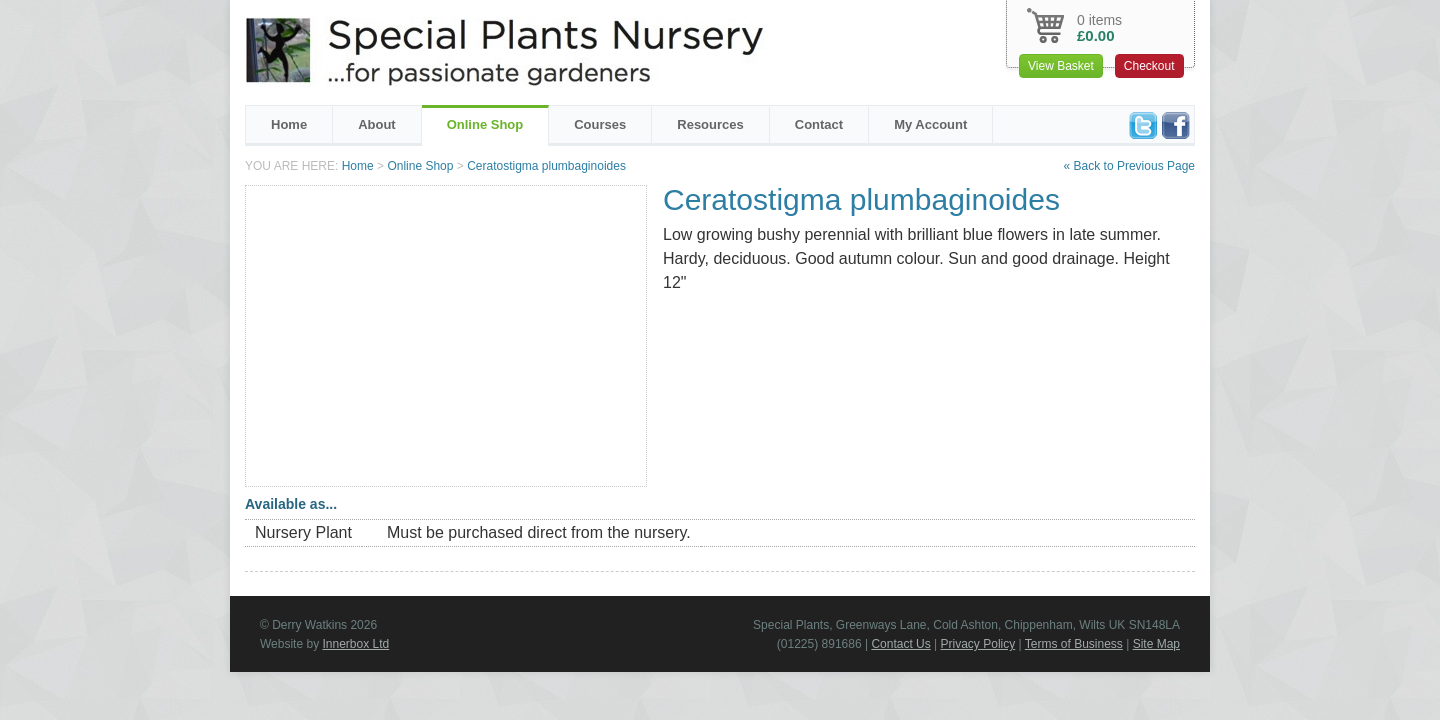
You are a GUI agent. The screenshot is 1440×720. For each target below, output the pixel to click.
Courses (600, 124)
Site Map (1156, 644)
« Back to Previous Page (1129, 166)
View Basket (1061, 66)
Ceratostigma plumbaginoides (546, 166)
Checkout (1149, 66)
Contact (819, 124)
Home (289, 124)
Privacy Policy (978, 644)
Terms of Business (1074, 644)
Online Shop (485, 124)
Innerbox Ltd (355, 644)
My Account (930, 124)
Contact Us (900, 644)
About (377, 124)
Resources (710, 124)
